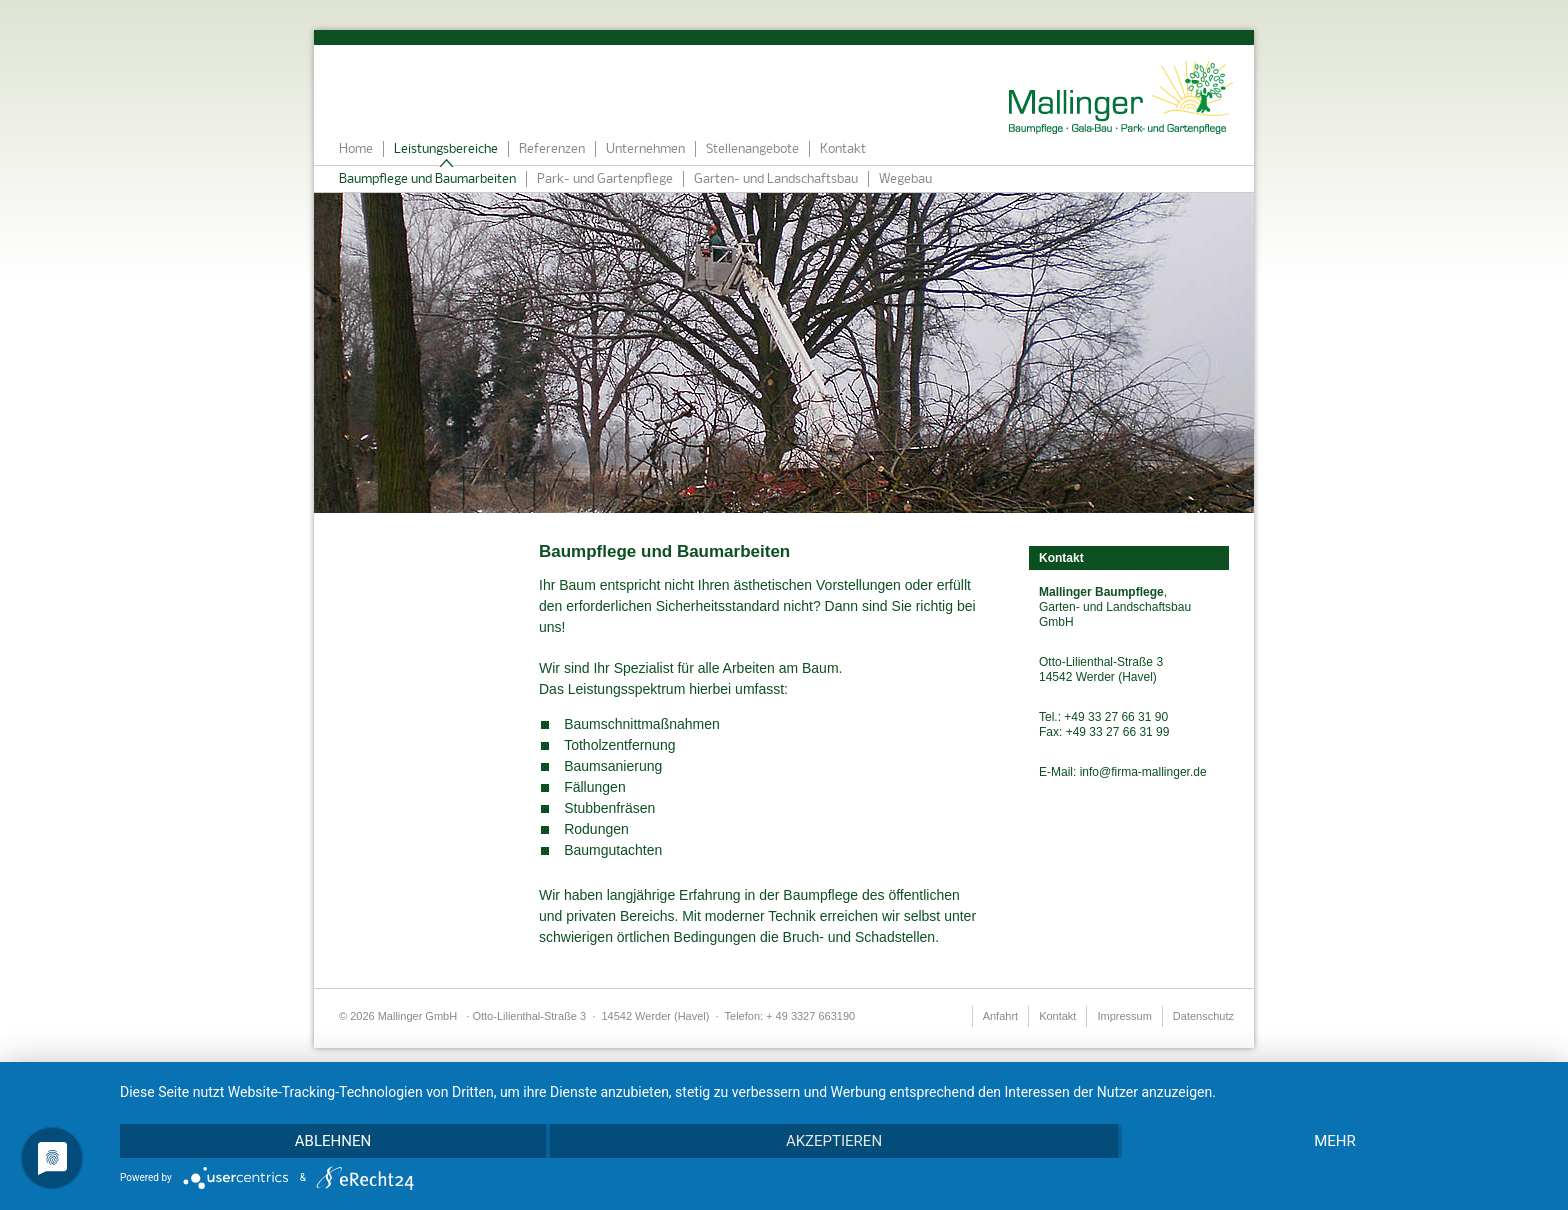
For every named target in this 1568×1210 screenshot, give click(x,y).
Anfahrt (1000, 1016)
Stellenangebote (752, 149)
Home (356, 149)
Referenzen (552, 149)
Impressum (1124, 1016)
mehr (1335, 1141)
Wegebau (905, 179)
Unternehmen (645, 149)
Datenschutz (1203, 1016)
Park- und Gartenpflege (605, 179)
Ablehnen (333, 1141)
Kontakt (843, 149)
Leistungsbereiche (446, 149)
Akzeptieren (834, 1141)
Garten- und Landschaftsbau (776, 179)
